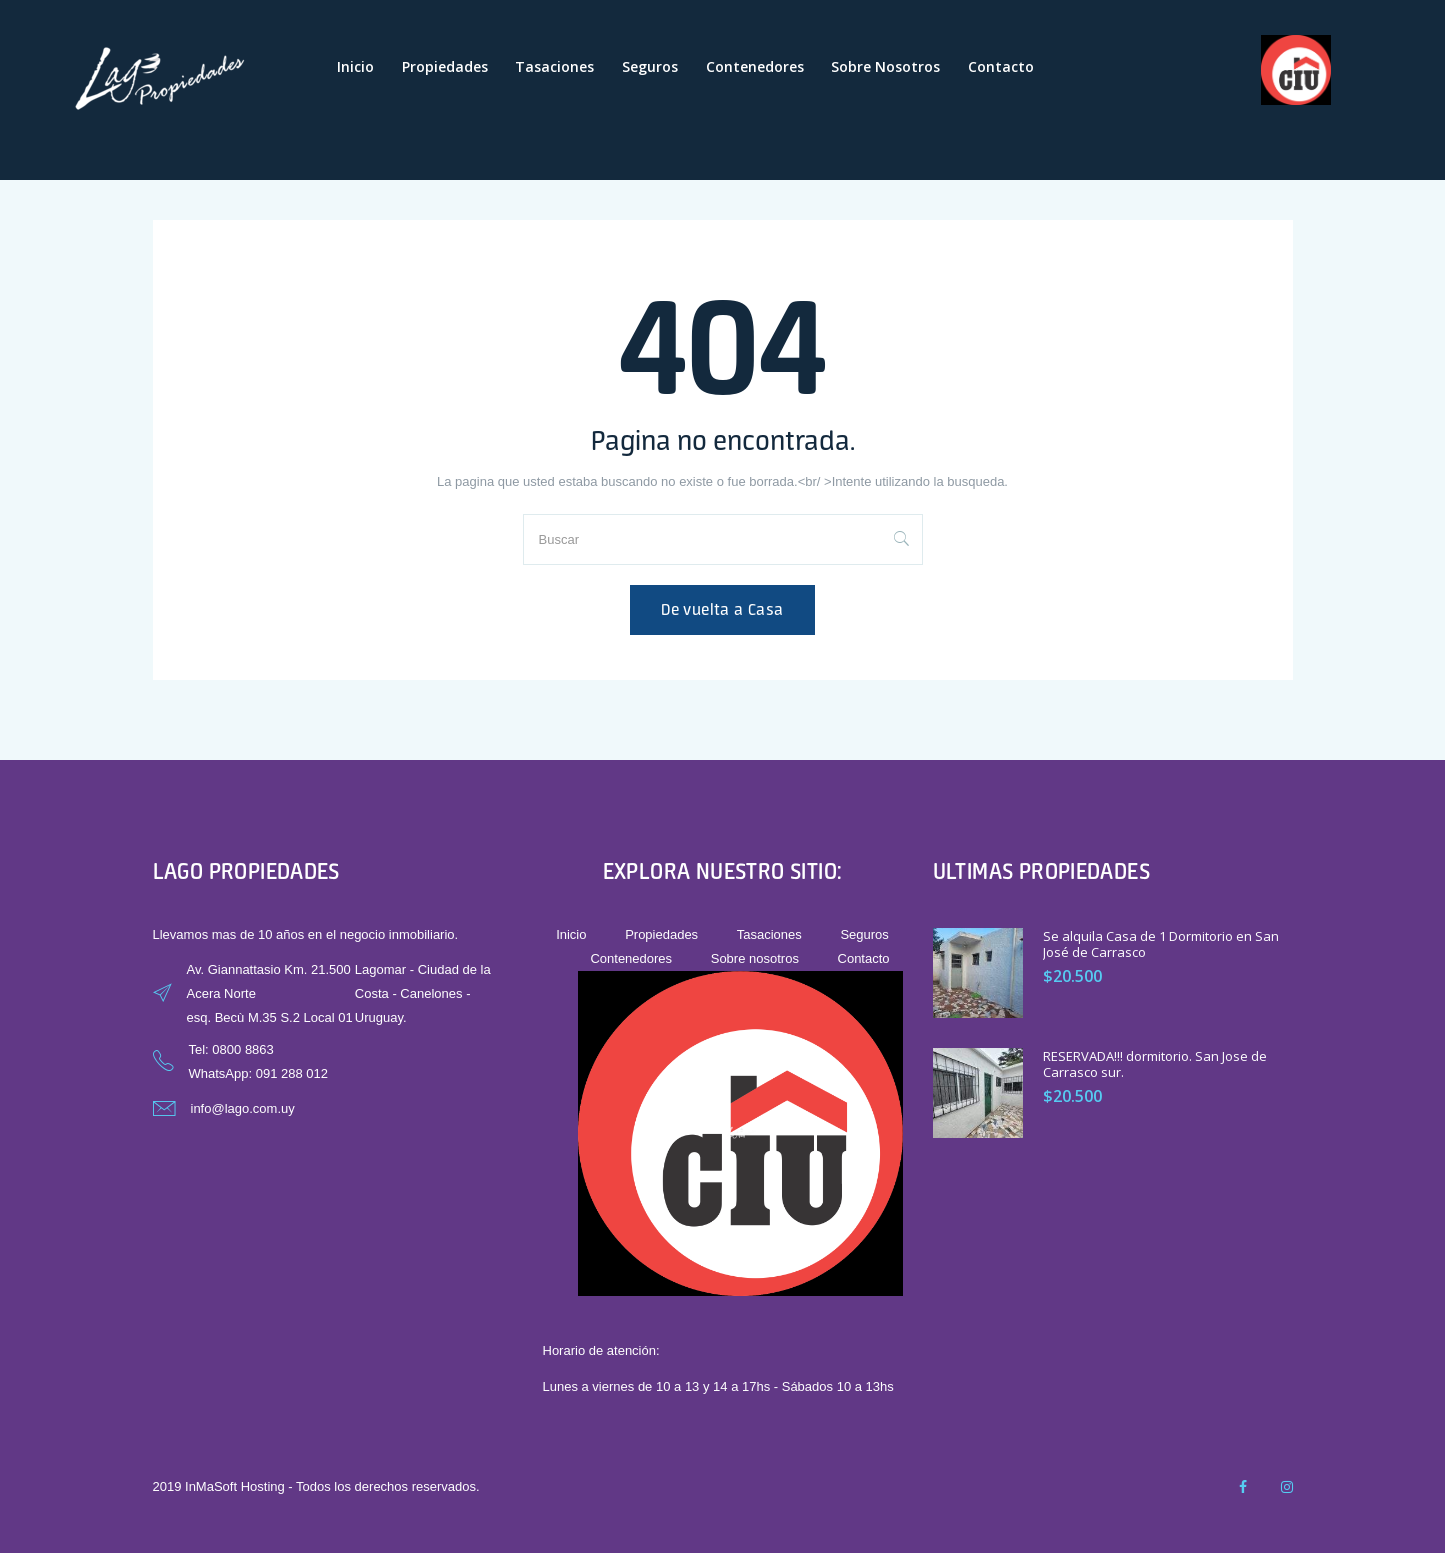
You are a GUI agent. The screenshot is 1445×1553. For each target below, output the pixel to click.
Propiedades (445, 66)
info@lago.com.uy (243, 1108)
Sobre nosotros (885, 66)
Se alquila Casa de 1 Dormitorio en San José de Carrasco (1161, 944)
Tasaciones (554, 66)
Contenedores (755, 66)
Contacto (1001, 66)
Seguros (650, 66)
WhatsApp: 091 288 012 (259, 1073)
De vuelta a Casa (722, 609)
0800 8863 (242, 1049)
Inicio (355, 66)
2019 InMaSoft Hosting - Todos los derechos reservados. (316, 1486)
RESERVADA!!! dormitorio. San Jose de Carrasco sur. (1155, 1064)
